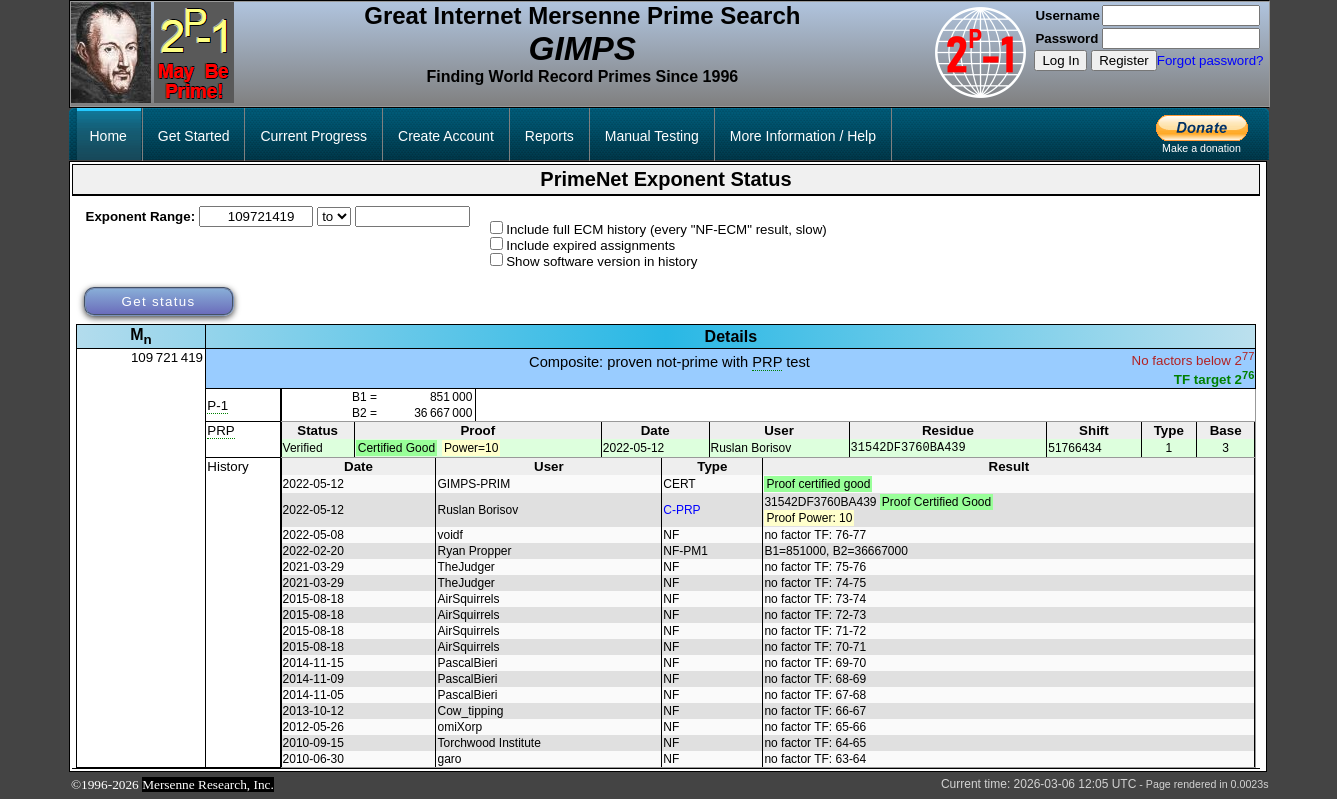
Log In (1060, 60)
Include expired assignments (590, 245)
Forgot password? (1210, 60)
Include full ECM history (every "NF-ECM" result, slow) (666, 229)
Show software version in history (601, 261)
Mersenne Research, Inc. (208, 785)
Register (1124, 60)
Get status (158, 301)
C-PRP (681, 511)
